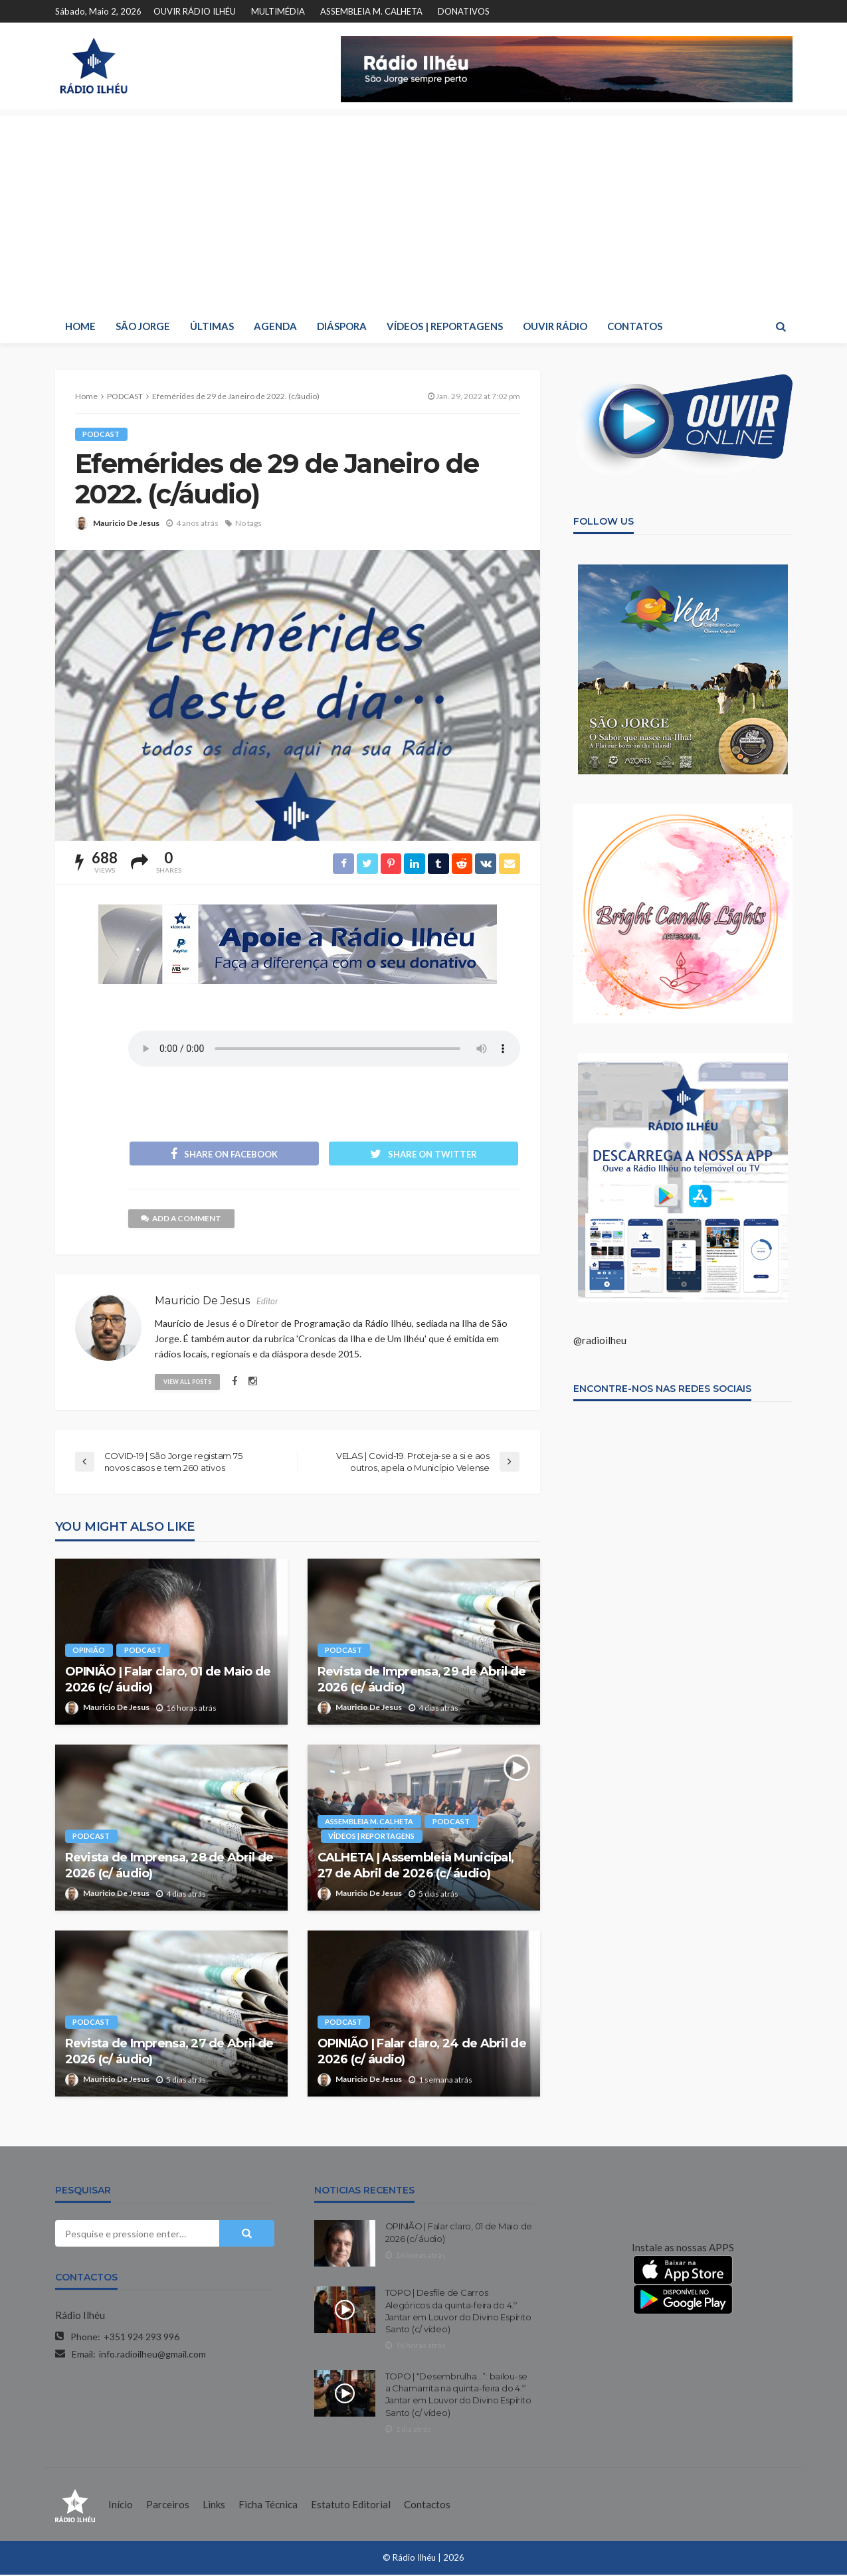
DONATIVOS (464, 11)
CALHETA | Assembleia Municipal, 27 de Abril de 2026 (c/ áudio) (416, 1867)
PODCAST (101, 434)
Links (214, 2506)
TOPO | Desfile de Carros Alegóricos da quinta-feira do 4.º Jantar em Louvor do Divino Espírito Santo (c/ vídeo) (458, 2312)
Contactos (427, 2506)
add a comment (182, 1220)
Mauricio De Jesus (126, 523)
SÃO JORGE (143, 326)
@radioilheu (599, 1340)
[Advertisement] (423, 209)
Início (120, 2506)
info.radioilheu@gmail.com (152, 2355)
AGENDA (275, 326)
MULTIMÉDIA (278, 11)
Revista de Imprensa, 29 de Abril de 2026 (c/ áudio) (422, 1681)
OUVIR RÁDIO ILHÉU (194, 11)
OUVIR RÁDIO (555, 326)
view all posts (189, 1382)
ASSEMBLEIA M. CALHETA (371, 11)
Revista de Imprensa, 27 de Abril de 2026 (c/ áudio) (169, 2053)
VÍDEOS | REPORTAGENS (445, 326)
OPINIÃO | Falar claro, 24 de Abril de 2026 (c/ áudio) (422, 2053)
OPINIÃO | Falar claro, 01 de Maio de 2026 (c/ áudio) (168, 1681)
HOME (80, 326)
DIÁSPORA (342, 326)
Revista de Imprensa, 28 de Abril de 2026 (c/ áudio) (169, 1867)
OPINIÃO (89, 1652)
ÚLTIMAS (212, 326)
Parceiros (167, 2506)
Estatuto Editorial (351, 2506)
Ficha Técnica (268, 2506)
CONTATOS (634, 326)
